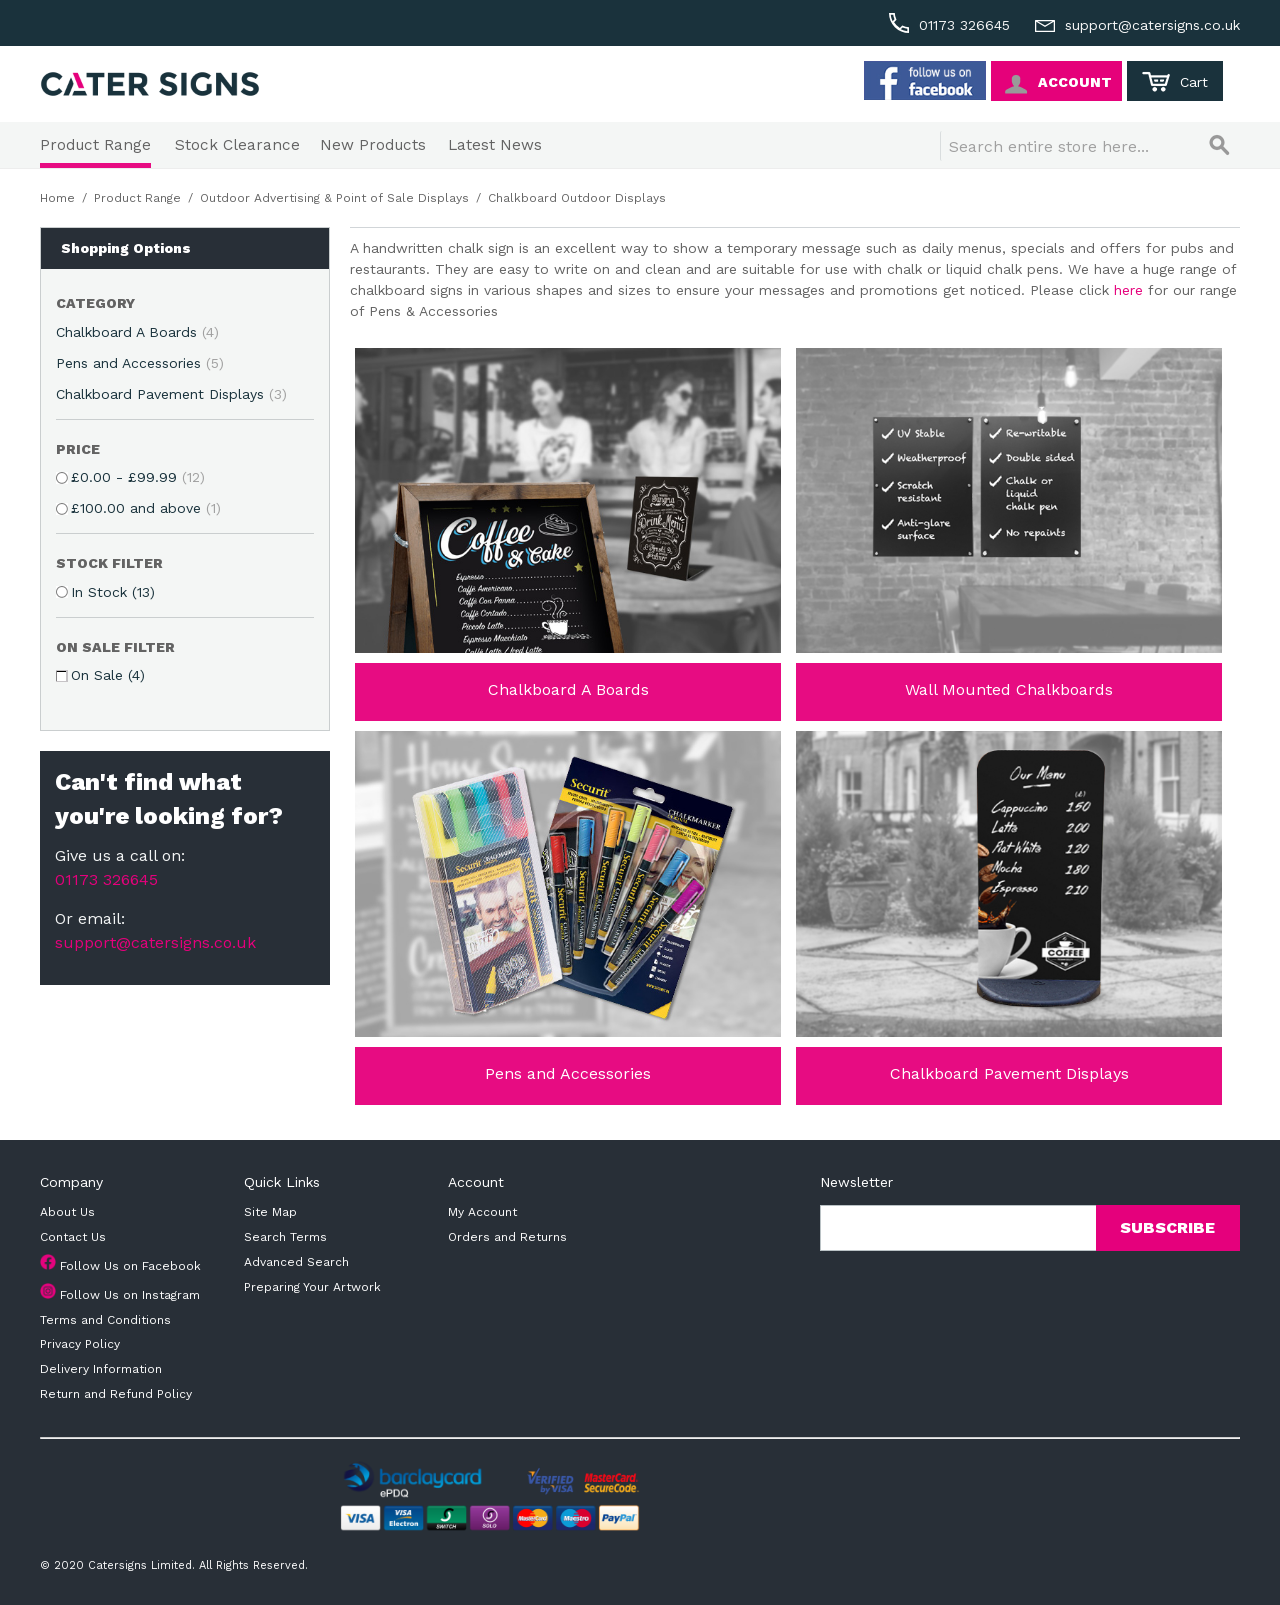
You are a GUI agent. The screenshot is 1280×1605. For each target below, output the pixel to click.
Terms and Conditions (105, 1320)
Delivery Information (101, 1369)
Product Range (95, 145)
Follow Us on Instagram (130, 1295)
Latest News (495, 145)
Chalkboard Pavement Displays (171, 394)
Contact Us (73, 1237)
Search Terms (285, 1237)
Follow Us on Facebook (130, 1266)
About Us (67, 1212)
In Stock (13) (113, 592)
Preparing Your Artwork (312, 1287)
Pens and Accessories (140, 363)
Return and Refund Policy (116, 1394)
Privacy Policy (80, 1344)
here (1128, 290)
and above (146, 508)
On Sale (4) (108, 675)
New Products (373, 145)
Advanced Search (296, 1262)
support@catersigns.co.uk (155, 942)
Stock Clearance (237, 145)
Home (57, 198)
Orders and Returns (507, 1237)
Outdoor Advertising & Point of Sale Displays (334, 198)
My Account (482, 1212)
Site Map (270, 1212)
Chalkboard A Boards (137, 332)
